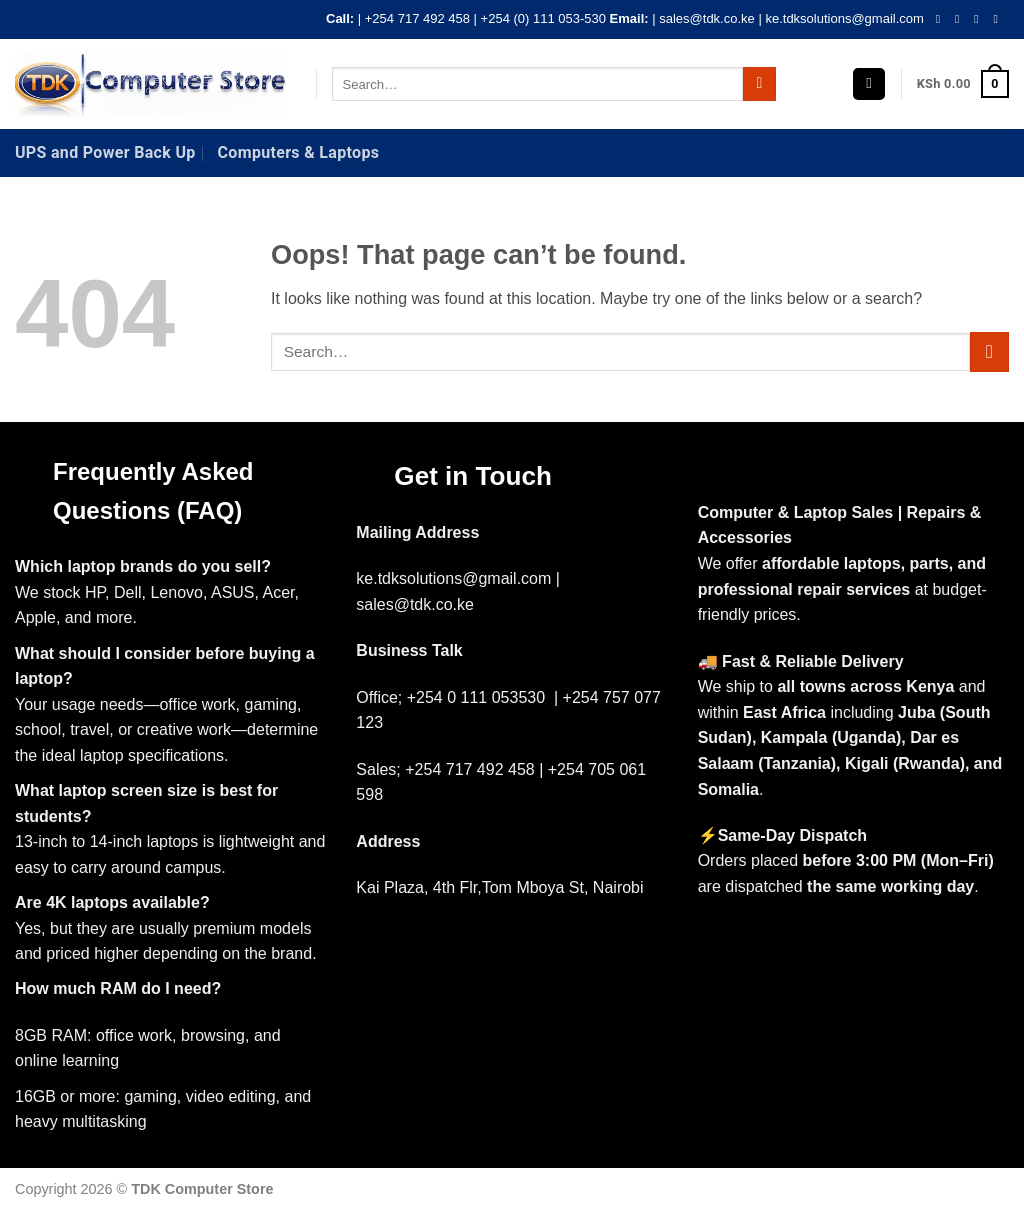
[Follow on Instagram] (961, 19)
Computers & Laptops (299, 152)
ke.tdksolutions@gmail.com (844, 18)
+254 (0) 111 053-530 (543, 18)
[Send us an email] (999, 19)
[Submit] (759, 84)
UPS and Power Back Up (105, 152)
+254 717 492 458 (417, 18)
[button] (869, 84)
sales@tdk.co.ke (707, 18)
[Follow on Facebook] (942, 19)
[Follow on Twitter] (980, 19)
